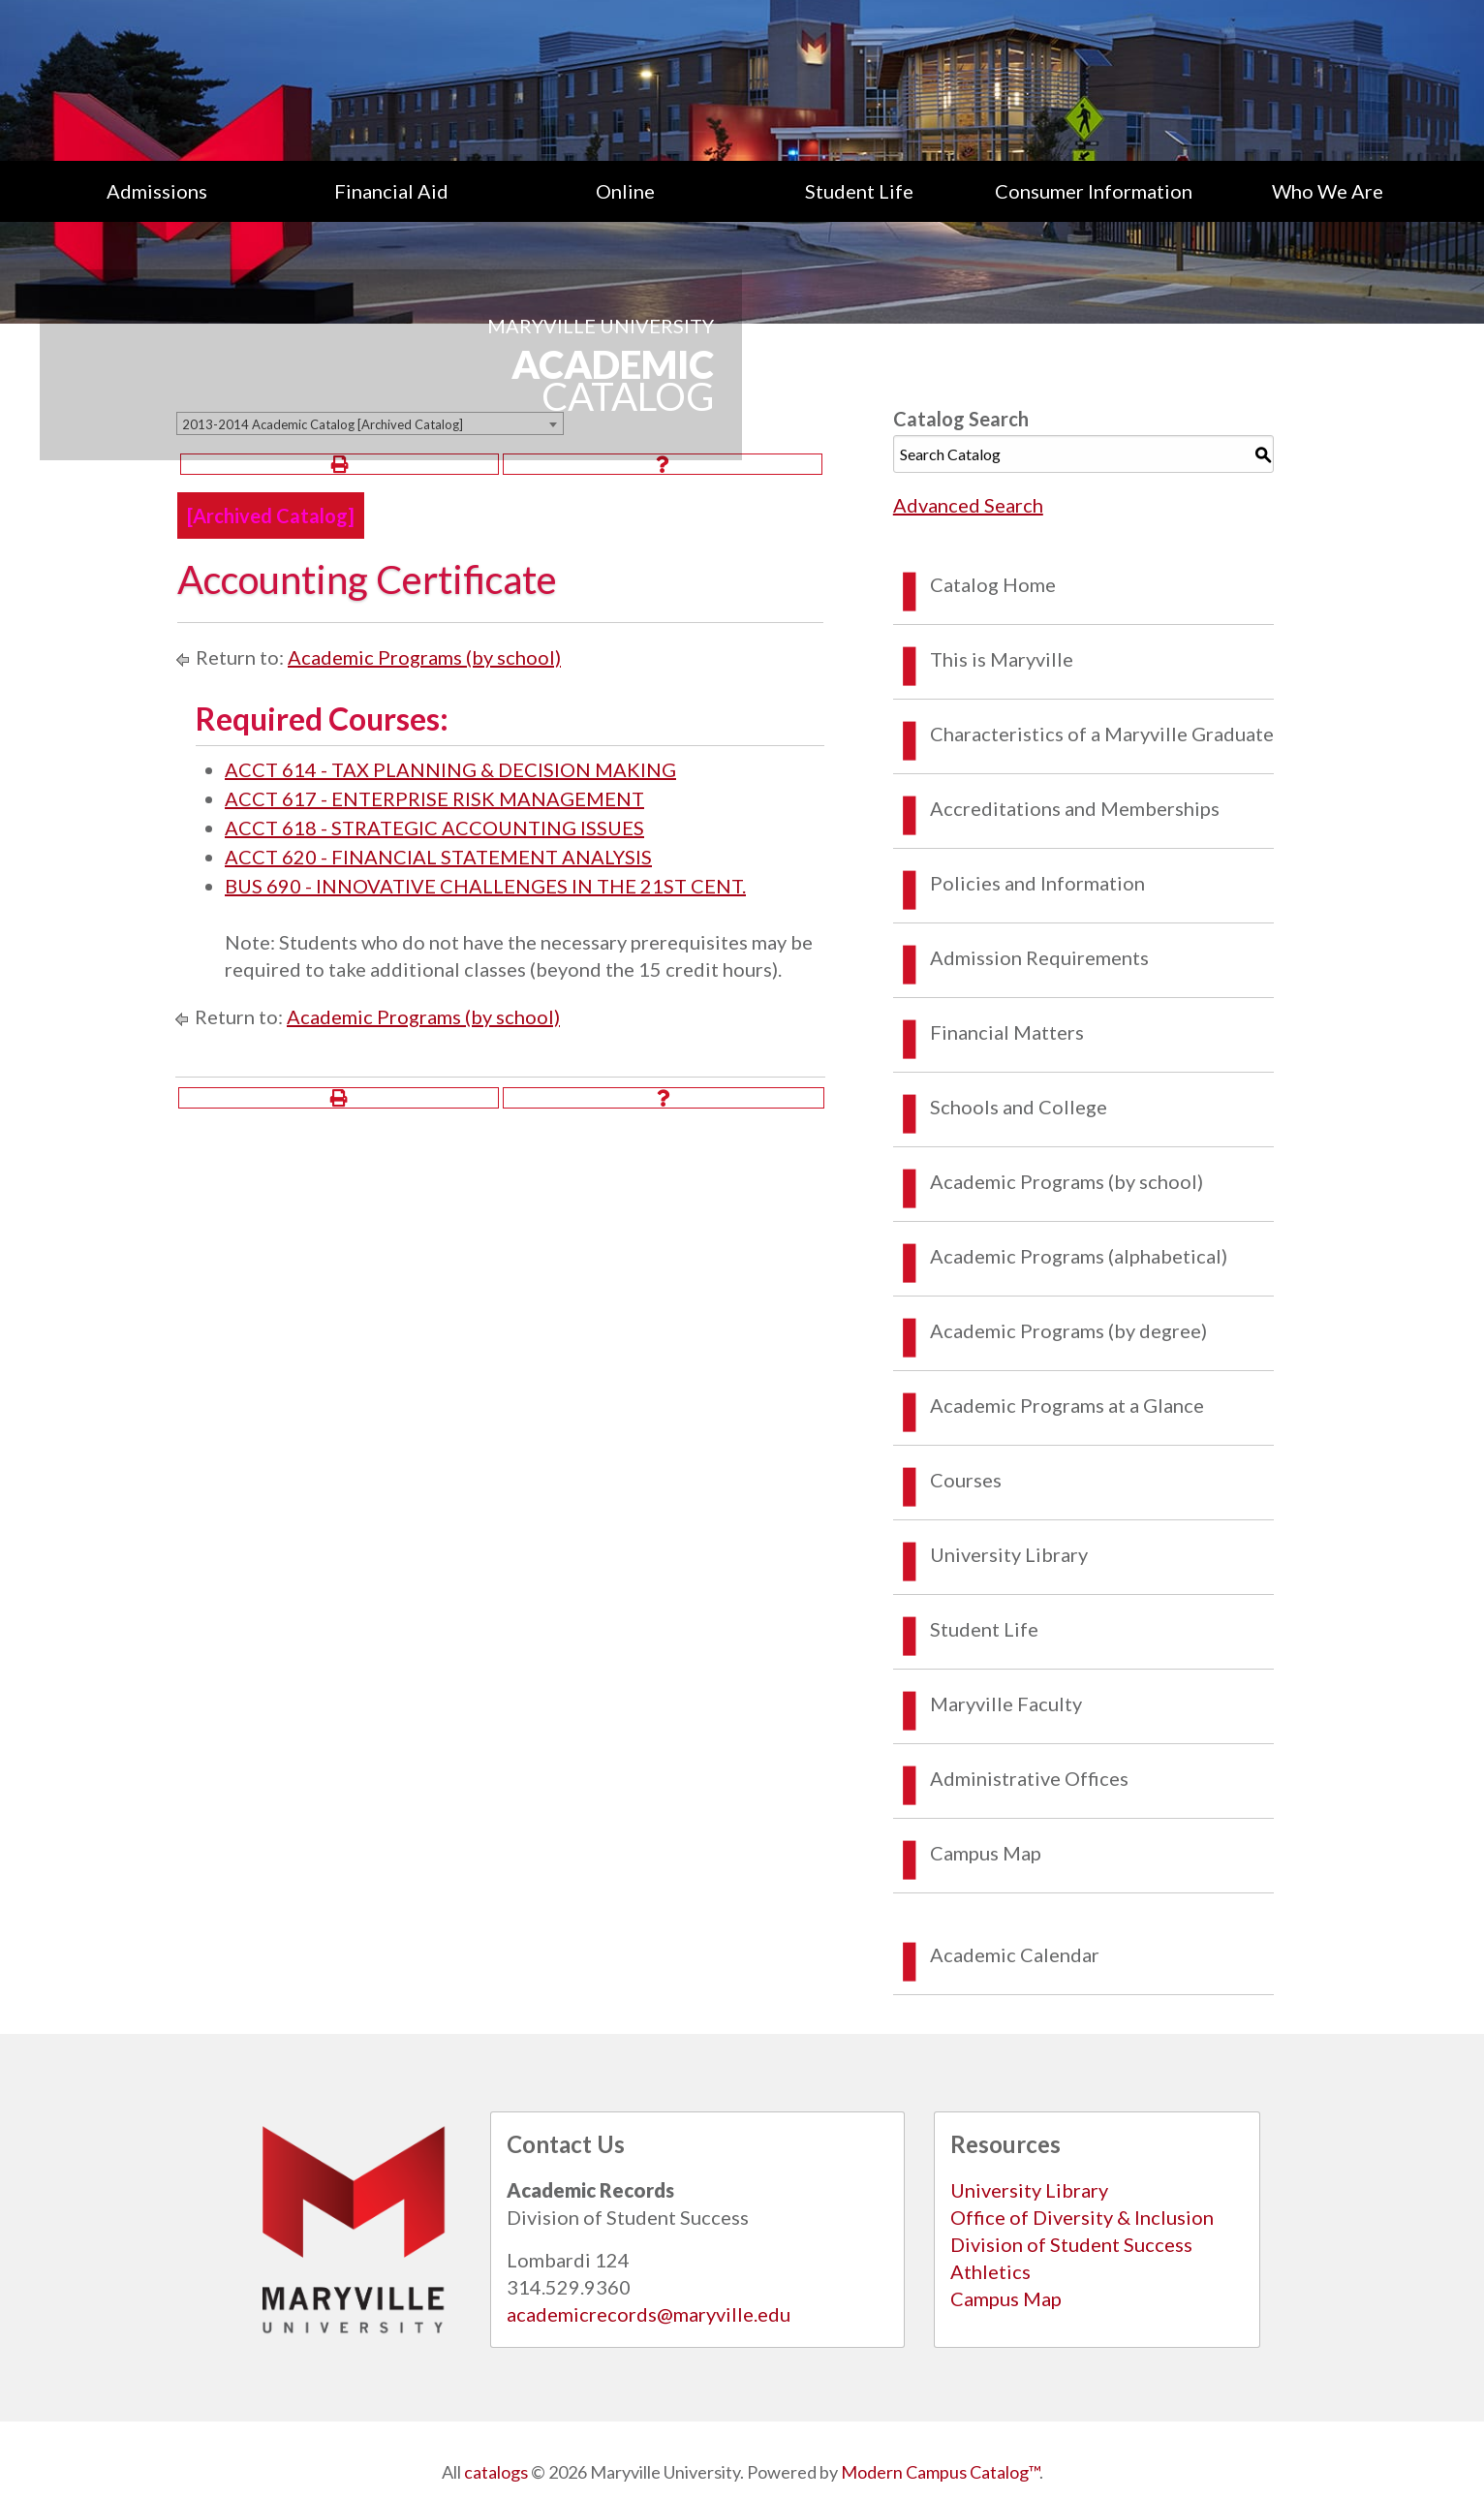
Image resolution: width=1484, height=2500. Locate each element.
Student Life (859, 191)
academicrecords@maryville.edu (648, 2314)
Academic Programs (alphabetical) (1078, 1255)
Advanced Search (968, 504)
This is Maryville (1001, 659)
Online (625, 191)
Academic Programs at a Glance (1067, 1405)
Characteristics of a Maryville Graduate (1102, 733)
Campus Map (985, 1852)
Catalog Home (993, 584)
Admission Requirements (1039, 957)
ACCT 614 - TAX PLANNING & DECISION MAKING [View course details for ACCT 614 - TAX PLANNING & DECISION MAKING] (450, 769)
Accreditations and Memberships (1075, 808)
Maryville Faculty (1006, 1703)
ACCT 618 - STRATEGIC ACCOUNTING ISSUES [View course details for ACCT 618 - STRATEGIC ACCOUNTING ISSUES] (434, 827)
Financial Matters (1007, 1032)
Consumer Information (1093, 191)
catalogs (496, 2472)
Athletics (990, 2271)
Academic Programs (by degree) (1068, 1330)
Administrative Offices (1029, 1778)
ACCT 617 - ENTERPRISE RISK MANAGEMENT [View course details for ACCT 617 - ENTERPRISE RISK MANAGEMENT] (434, 798)
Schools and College (1018, 1106)
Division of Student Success (1071, 2244)
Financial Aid (391, 191)
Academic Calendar (1014, 1954)
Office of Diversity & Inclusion (1082, 2217)
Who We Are (1327, 191)
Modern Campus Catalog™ (940, 2472)
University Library (1009, 1554)
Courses (966, 1479)
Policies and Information (1037, 882)
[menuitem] (157, 191)
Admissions (157, 191)
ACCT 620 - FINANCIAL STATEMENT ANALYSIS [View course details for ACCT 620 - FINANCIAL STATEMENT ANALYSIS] (438, 856)
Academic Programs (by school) (424, 657)
